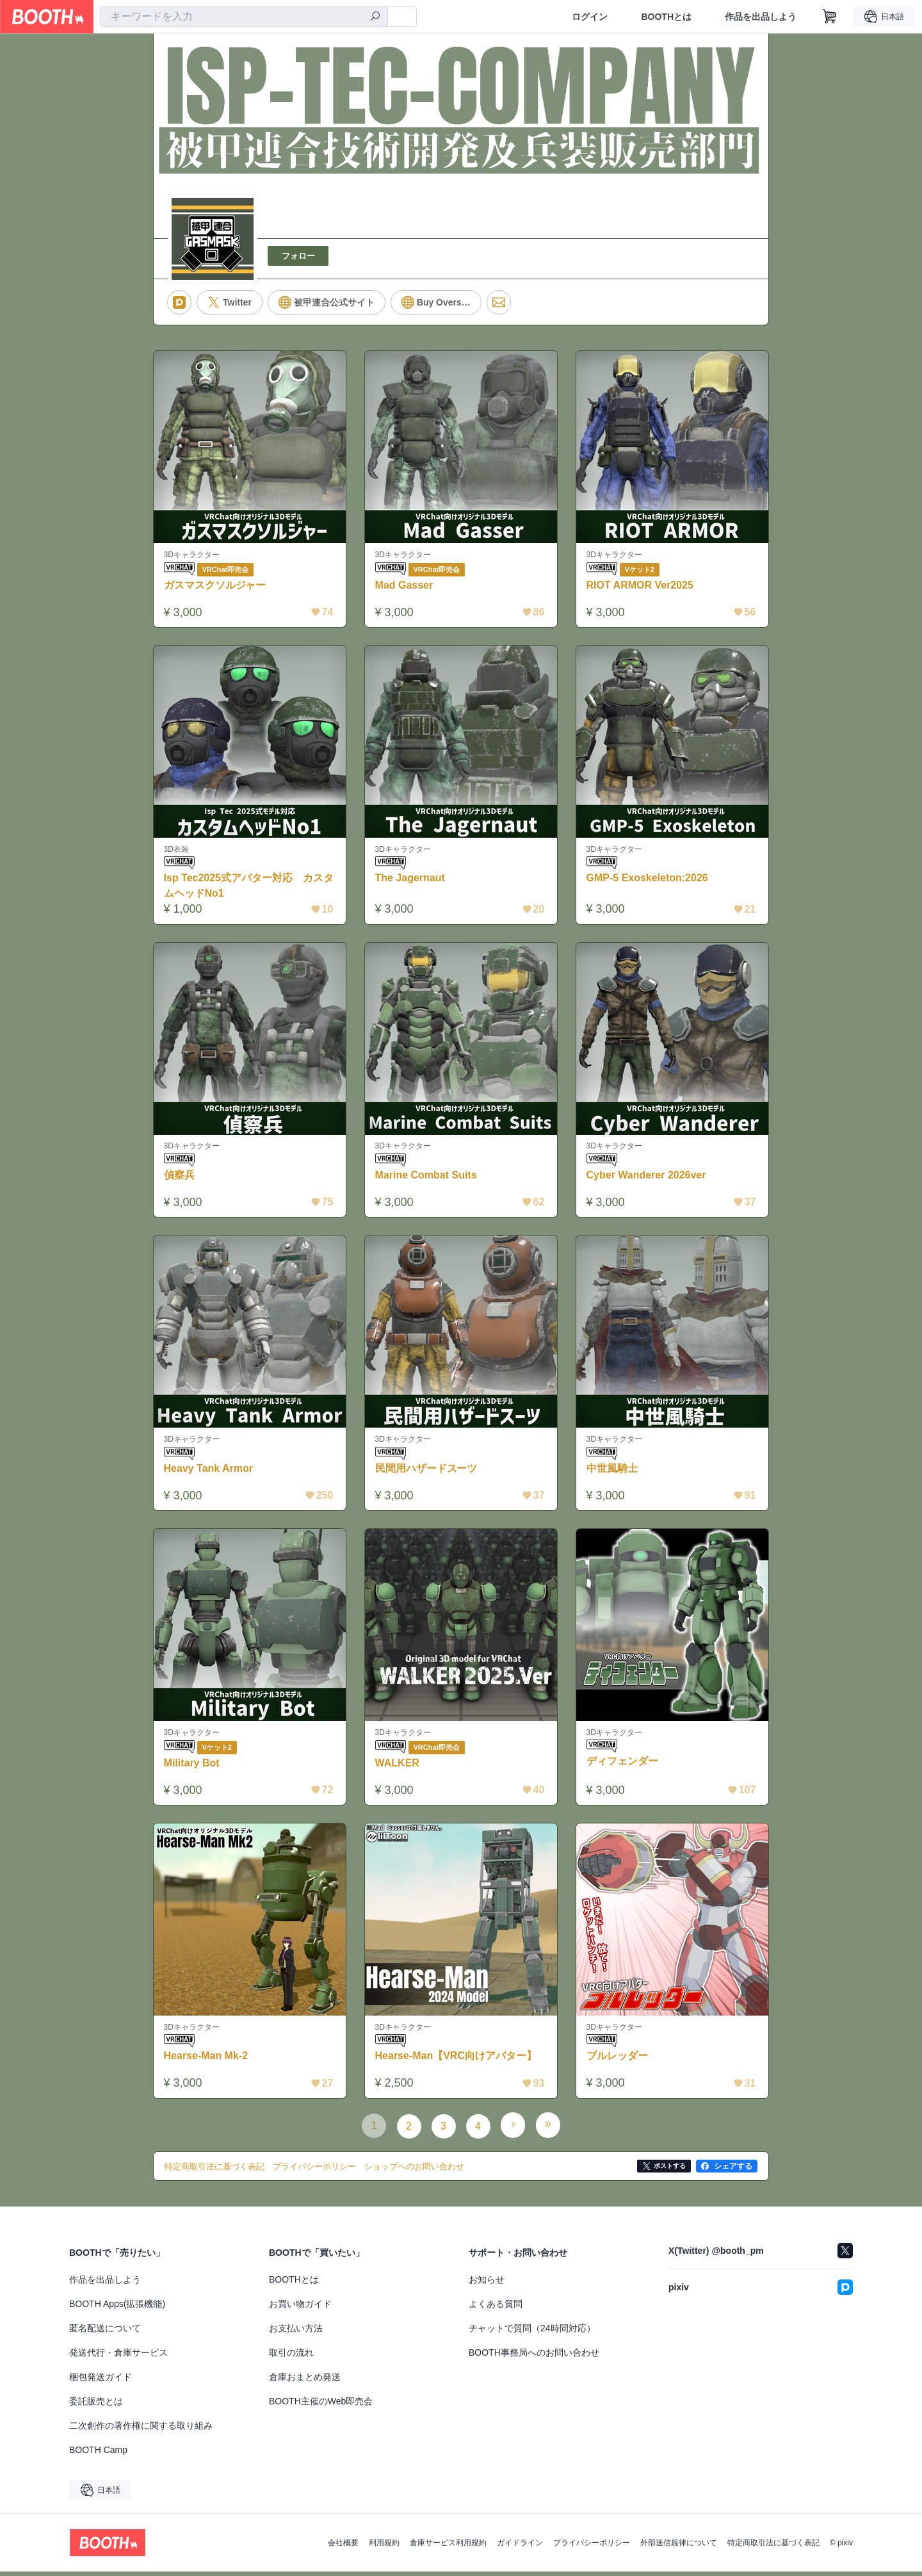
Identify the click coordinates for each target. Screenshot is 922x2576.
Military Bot (192, 1767)
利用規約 (384, 2547)
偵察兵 (180, 1177)
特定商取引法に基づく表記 (773, 2547)
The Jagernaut (411, 879)
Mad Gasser (405, 585)
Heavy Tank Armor (209, 1471)
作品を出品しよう (761, 16)
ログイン (590, 16)
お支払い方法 (296, 2332)
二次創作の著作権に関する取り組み (141, 2430)
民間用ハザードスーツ (427, 1471)
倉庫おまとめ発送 (305, 2381)
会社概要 (343, 2547)
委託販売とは (96, 2406)
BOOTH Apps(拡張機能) (117, 2308)
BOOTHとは (666, 16)
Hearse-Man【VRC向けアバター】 (456, 2061)
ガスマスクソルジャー (216, 585)
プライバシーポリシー (591, 2547)
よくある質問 (495, 2308)
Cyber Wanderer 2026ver (647, 1177)
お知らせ (487, 2284)
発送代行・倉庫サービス (118, 2357)
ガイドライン (520, 2547)
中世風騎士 (612, 1471)
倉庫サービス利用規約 (448, 2547)
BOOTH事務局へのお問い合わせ (534, 2357)
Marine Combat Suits (427, 1177)
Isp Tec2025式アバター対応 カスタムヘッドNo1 (250, 887)
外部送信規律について (678, 2547)
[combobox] (244, 16)
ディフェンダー (623, 1766)
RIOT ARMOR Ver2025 (640, 585)
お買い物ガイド (300, 2308)
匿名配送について (105, 2332)
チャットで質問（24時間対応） (532, 2332)
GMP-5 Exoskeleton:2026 (648, 879)
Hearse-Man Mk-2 (207, 2061)
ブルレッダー (618, 2061)
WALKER (398, 1767)
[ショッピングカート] (829, 16)
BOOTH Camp (98, 2454)
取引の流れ (291, 2357)
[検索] (375, 17)
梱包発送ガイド (100, 2381)
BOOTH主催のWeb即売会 (321, 2406)
